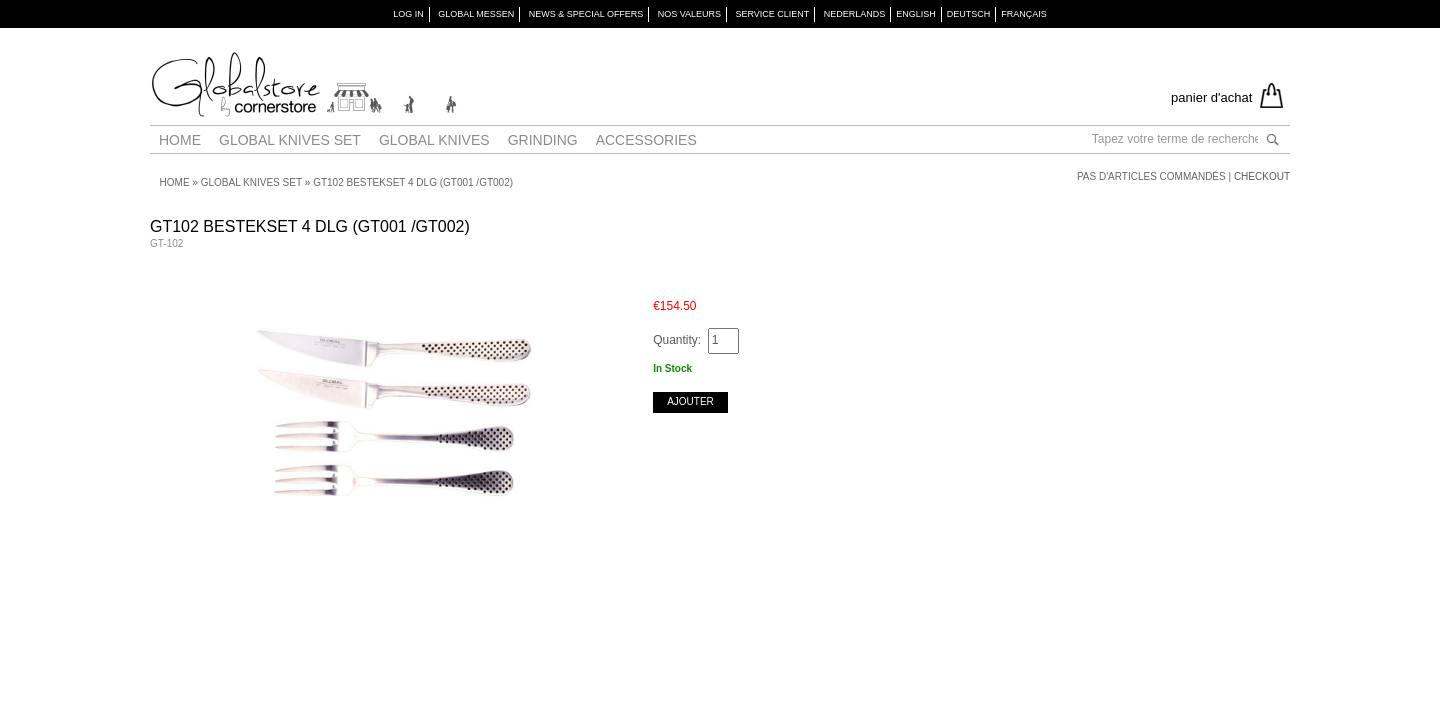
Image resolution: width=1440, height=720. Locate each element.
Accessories (646, 140)
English (916, 14)
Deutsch (969, 14)
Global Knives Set (290, 140)
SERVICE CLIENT (772, 14)
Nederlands (855, 14)
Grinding (543, 140)
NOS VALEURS (689, 14)
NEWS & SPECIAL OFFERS (586, 14)
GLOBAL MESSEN (476, 14)
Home (180, 140)
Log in (408, 14)
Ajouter (690, 401)
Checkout (1262, 176)
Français (1024, 14)
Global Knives (434, 140)
